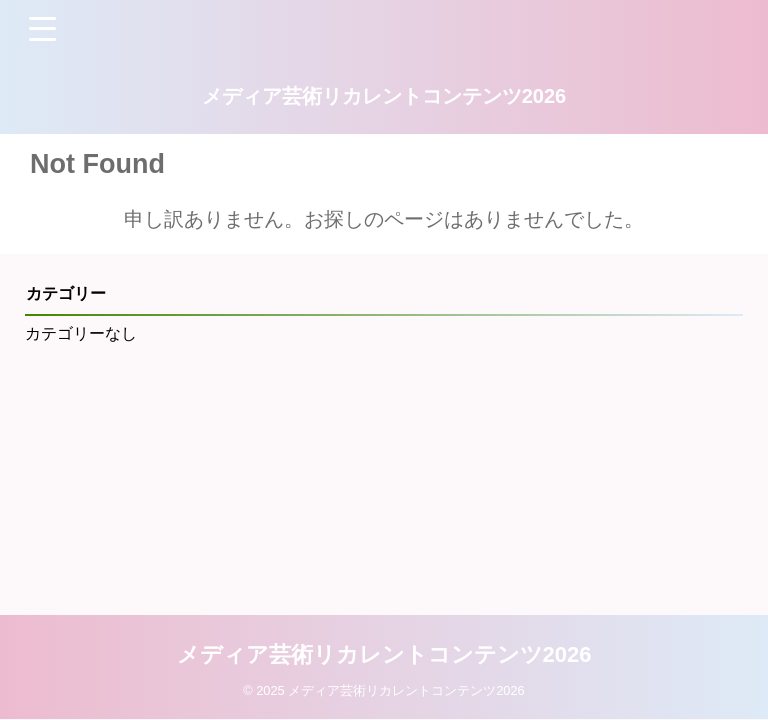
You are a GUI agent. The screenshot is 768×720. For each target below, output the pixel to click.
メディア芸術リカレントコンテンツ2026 (384, 96)
